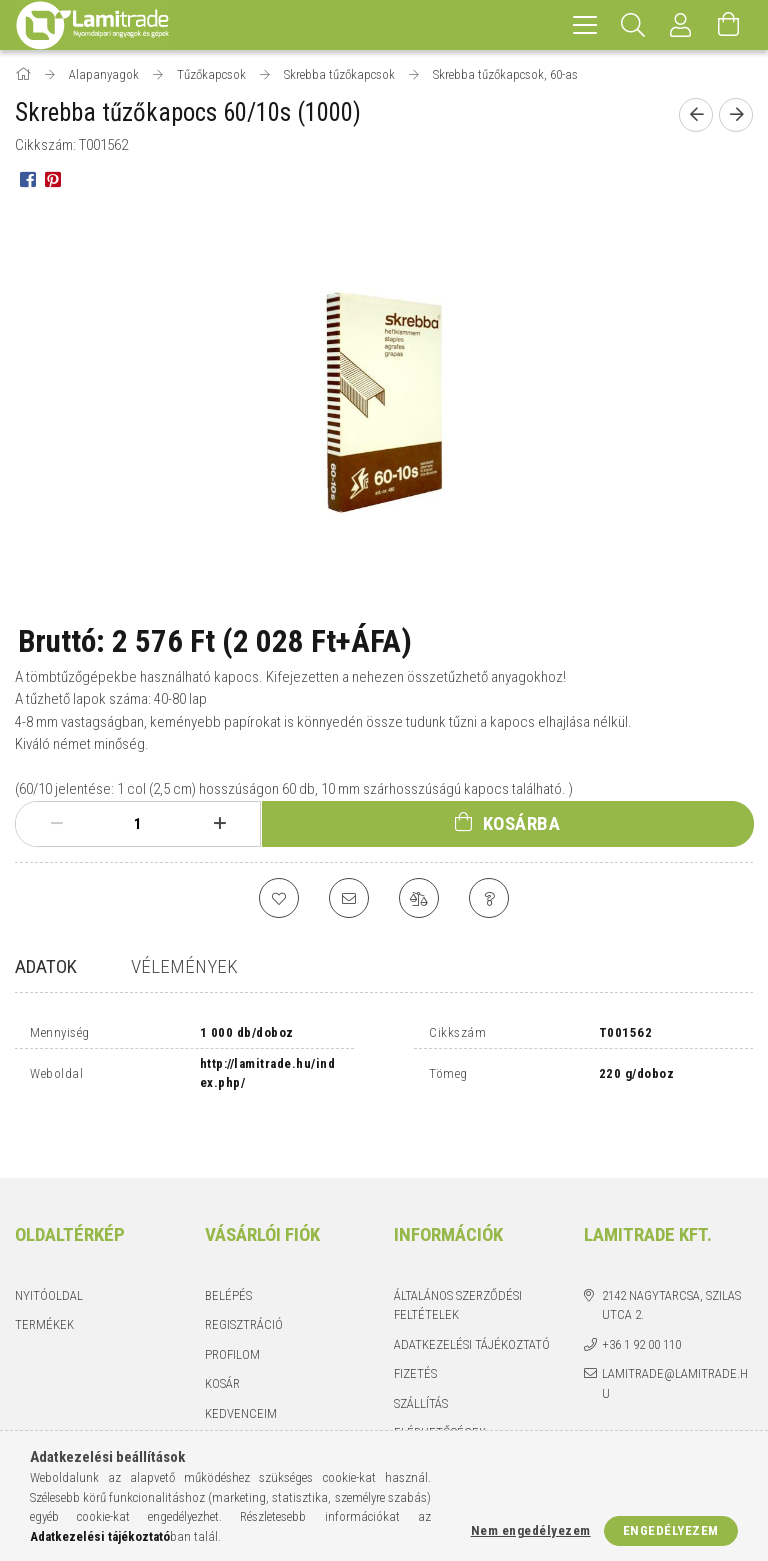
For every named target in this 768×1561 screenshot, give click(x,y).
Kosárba (522, 823)
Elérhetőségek (440, 1392)
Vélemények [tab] (184, 966)
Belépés (228, 1254)
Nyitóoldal (49, 1254)
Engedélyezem (671, 1530)
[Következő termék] (736, 115)
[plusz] (219, 824)
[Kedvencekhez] (279, 898)
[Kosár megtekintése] (729, 25)
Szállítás (421, 1362)
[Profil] (681, 25)
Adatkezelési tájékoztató (472, 1303)
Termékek (44, 1284)
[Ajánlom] (349, 898)
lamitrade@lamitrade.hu (675, 1343)
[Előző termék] (696, 115)
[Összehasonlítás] (419, 898)
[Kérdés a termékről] (489, 898)
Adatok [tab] (46, 966)
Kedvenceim (241, 1372)
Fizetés (415, 1333)
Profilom (232, 1313)
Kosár (222, 1343)
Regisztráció (244, 1284)
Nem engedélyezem (531, 1530)
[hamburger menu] (585, 25)
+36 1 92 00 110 (641, 1303)
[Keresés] (633, 25)
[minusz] (56, 824)
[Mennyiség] (138, 824)
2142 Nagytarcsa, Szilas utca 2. (671, 1264)
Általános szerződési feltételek (458, 1264)
